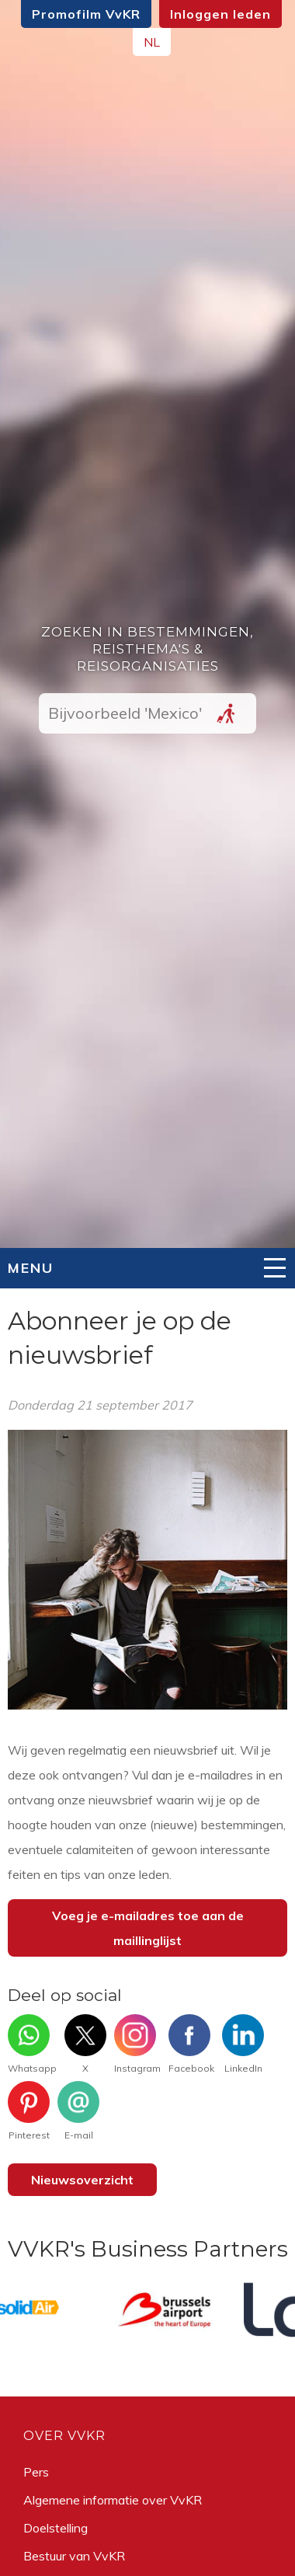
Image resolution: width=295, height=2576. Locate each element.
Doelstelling (55, 2528)
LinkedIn (243, 2044)
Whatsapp (32, 2044)
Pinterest (29, 2111)
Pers (36, 2472)
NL (152, 42)
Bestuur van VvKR (74, 2556)
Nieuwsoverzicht (82, 2179)
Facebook (191, 2044)
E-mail (78, 2111)
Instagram (137, 2044)
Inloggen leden (220, 14)
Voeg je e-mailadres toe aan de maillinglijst (148, 1928)
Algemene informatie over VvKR (112, 2500)
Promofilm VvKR (86, 14)
